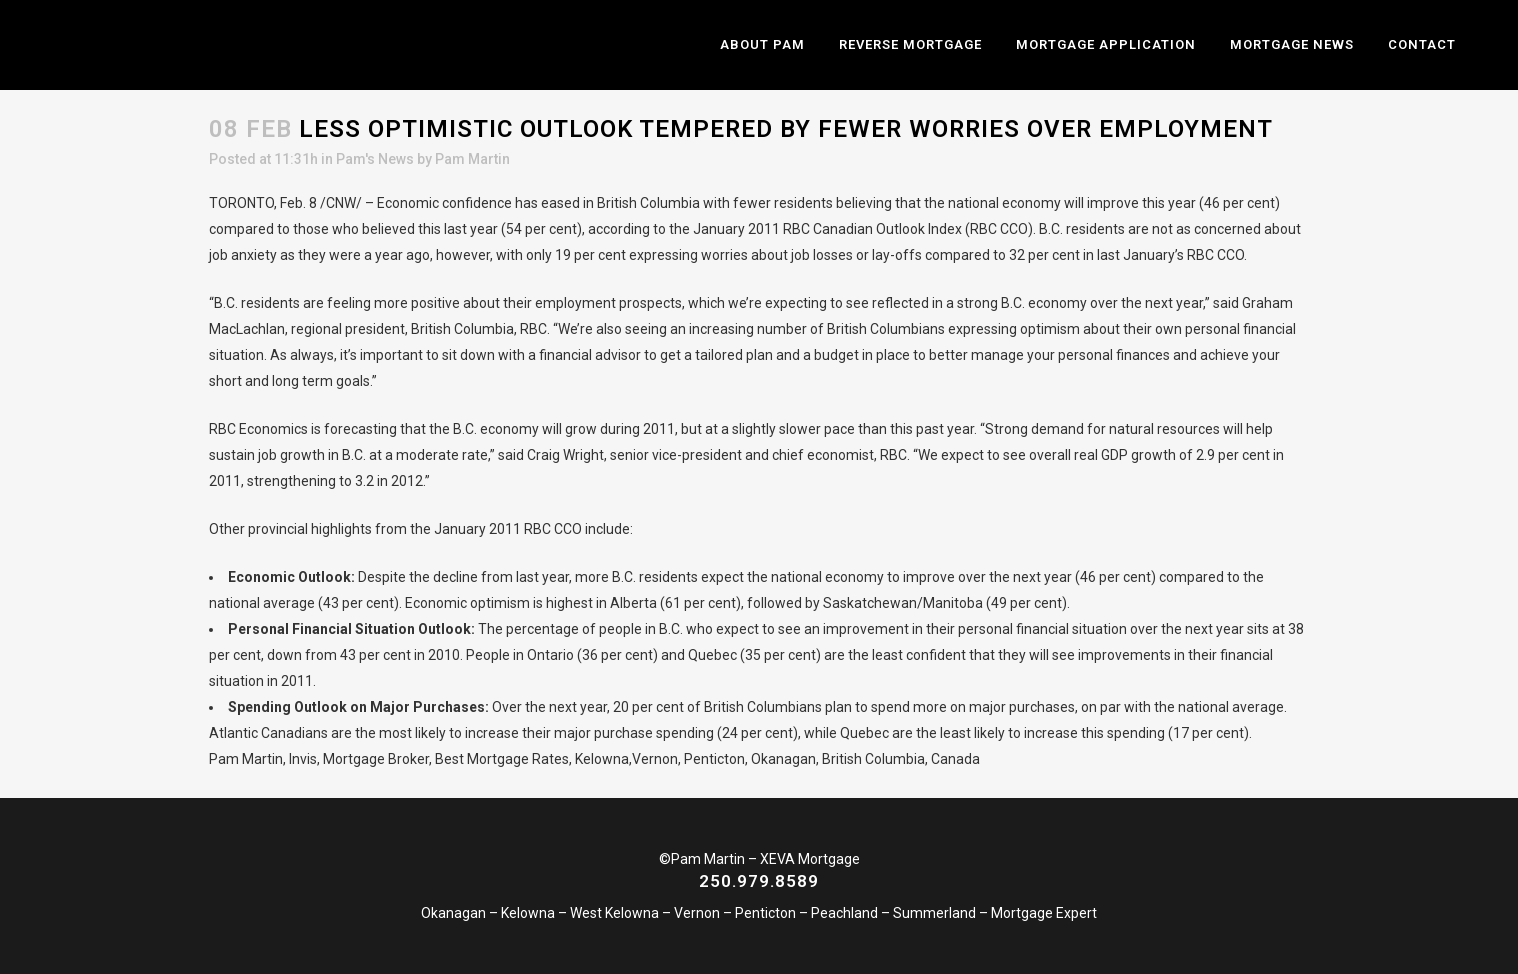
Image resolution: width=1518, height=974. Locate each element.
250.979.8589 (759, 881)
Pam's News (375, 159)
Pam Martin (472, 159)
